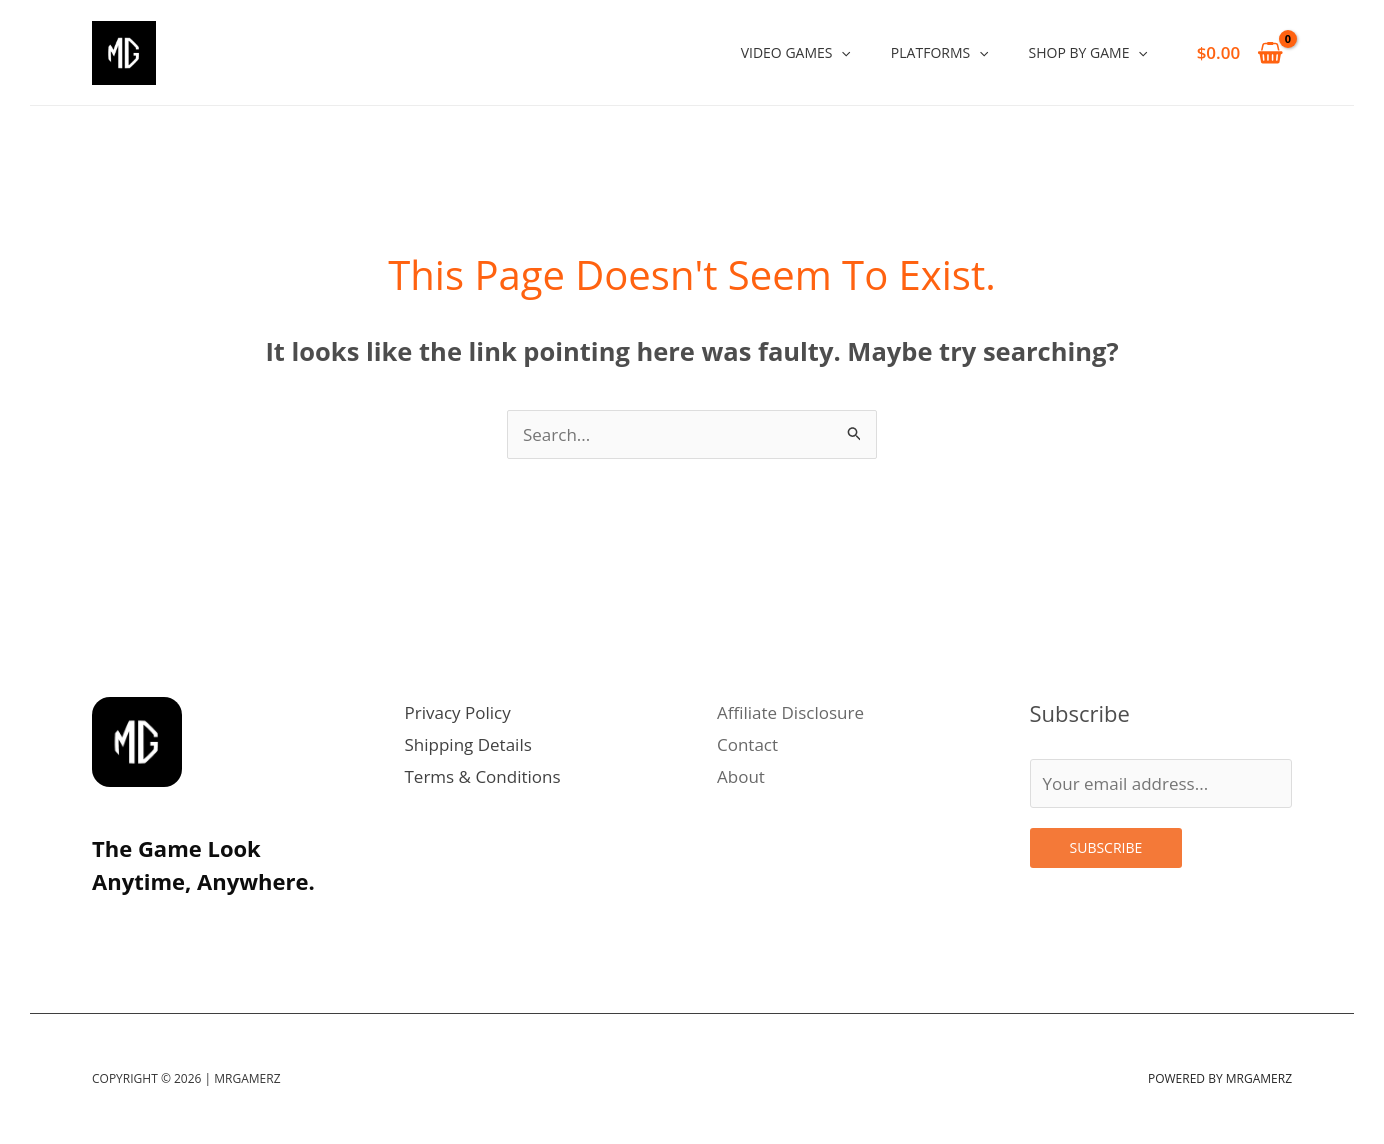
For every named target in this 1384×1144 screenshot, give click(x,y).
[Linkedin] (196, 927)
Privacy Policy (458, 712)
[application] (841, 52)
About (741, 776)
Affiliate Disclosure (790, 712)
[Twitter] (152, 927)
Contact (747, 744)
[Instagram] (108, 927)
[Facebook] (240, 927)
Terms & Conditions (483, 776)
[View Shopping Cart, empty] (1240, 52)
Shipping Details (468, 744)
